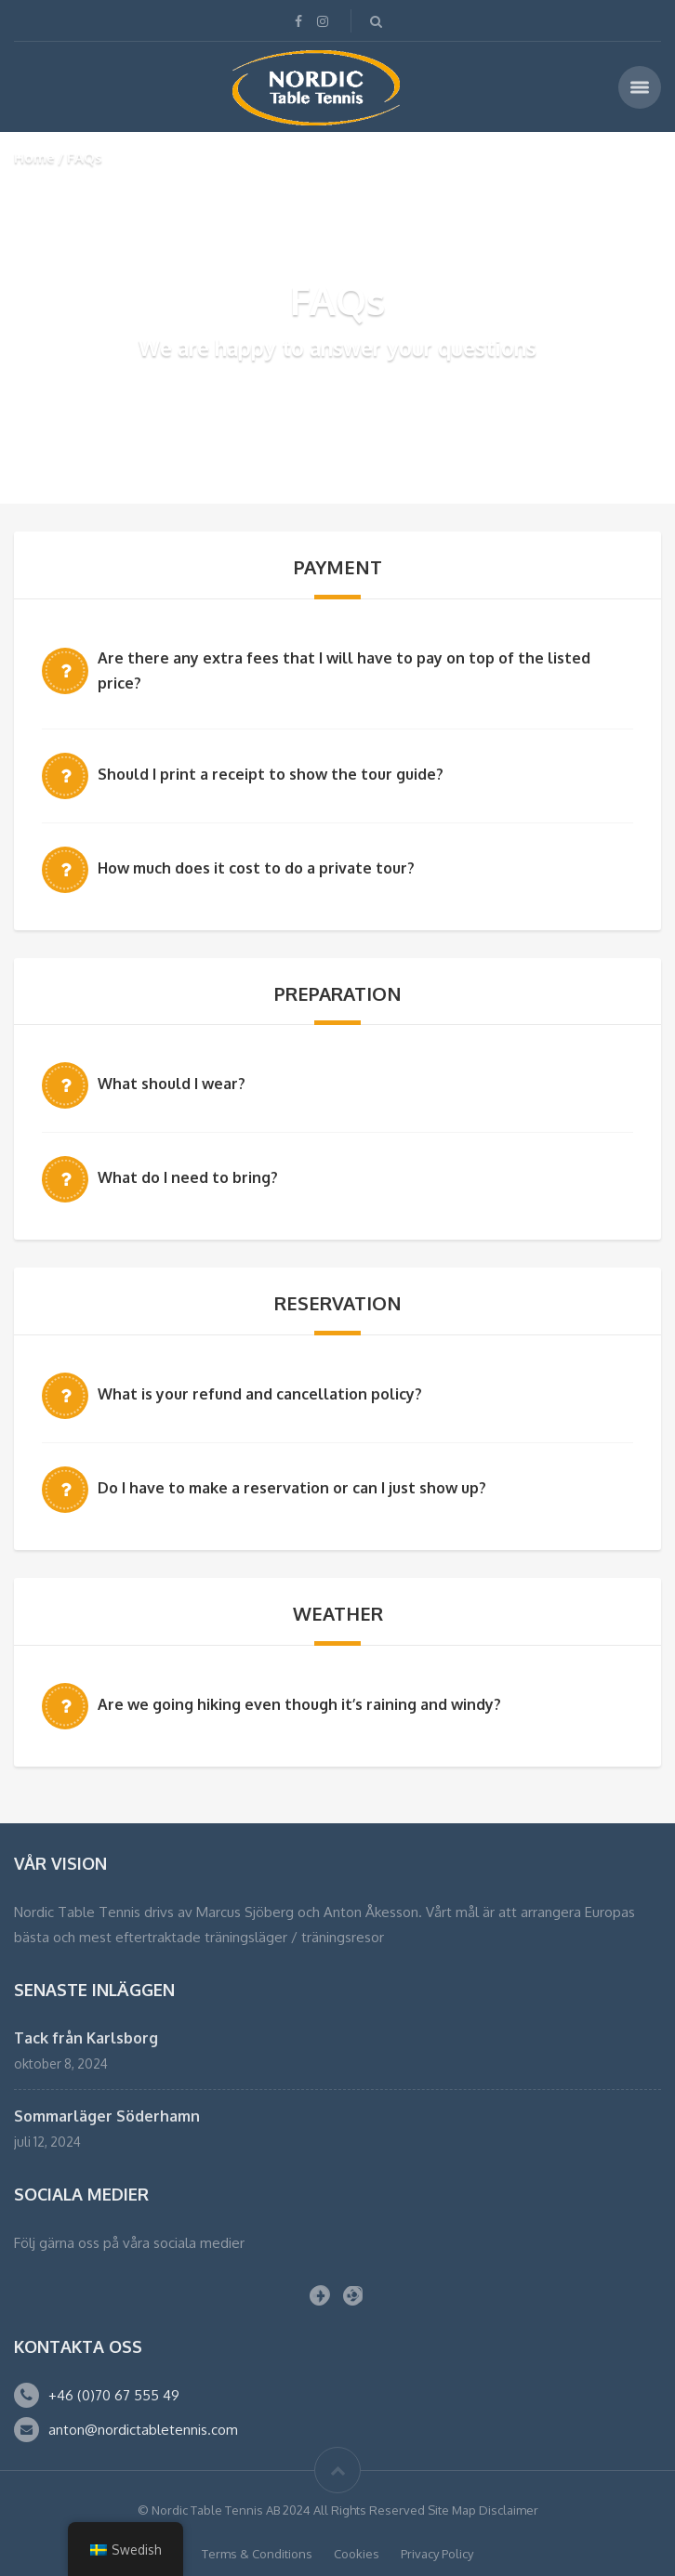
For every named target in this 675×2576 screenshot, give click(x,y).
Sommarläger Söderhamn (107, 2116)
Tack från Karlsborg (86, 2038)
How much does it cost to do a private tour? (256, 868)
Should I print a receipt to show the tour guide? (270, 774)
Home (34, 157)
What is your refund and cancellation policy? (260, 1394)
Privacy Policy (437, 2553)
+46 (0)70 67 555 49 (113, 2395)
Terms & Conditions (257, 2553)
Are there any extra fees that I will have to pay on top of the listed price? (344, 670)
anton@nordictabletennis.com (143, 2429)
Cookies (356, 2553)
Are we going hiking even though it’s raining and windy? (299, 1704)
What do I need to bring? (188, 1177)
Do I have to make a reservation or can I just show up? (292, 1488)
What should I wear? (171, 1083)
